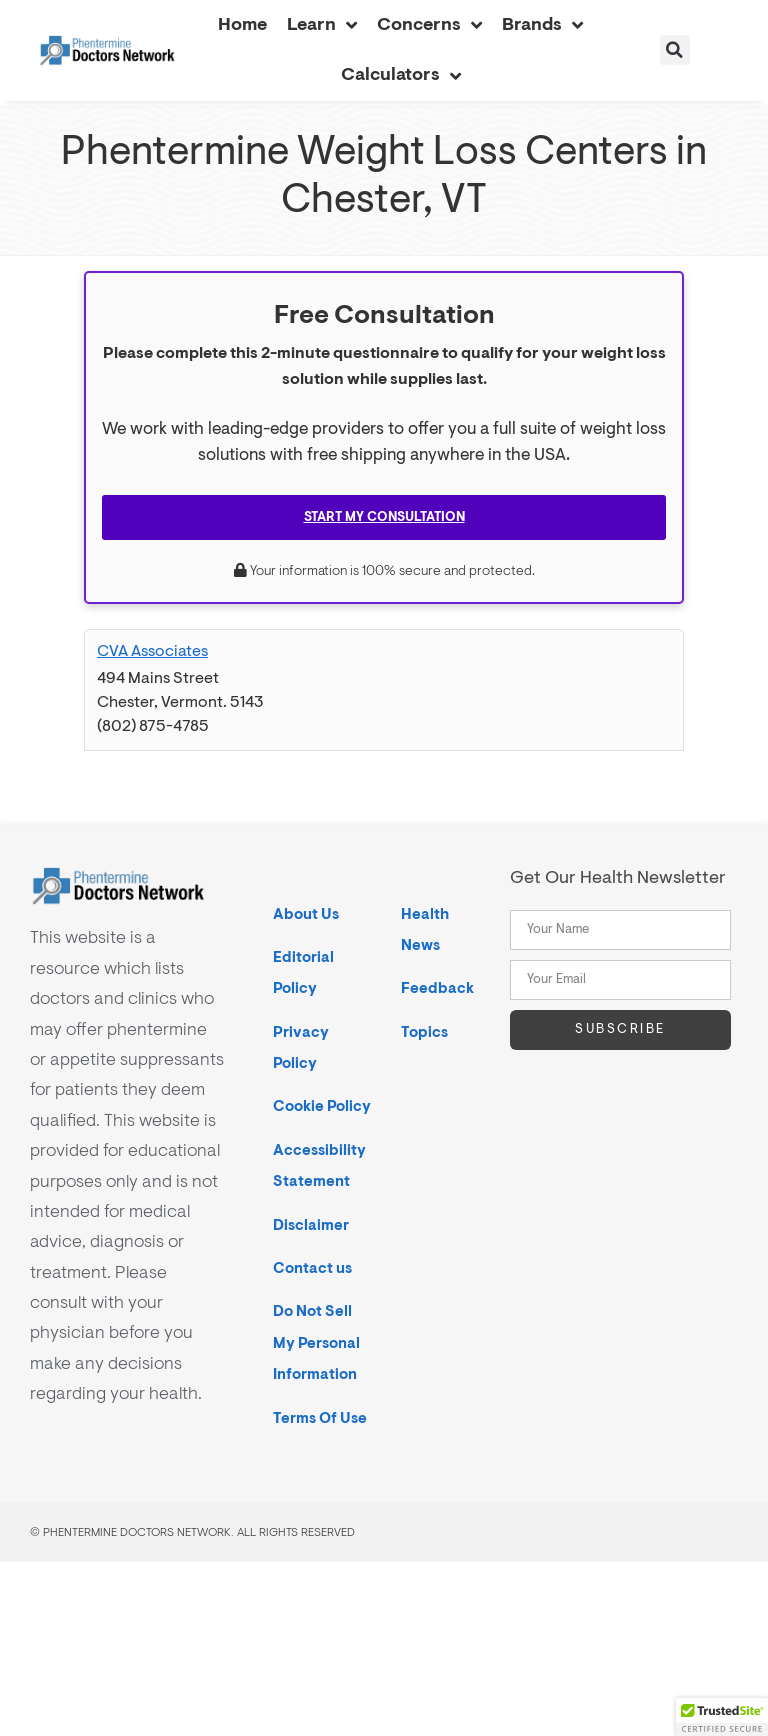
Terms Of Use (320, 1418)
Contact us (312, 1268)
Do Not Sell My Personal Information (316, 1343)
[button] (675, 50)
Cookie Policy (322, 1106)
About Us (306, 914)
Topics (424, 1032)
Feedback (437, 988)
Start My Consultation (384, 517)
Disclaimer (311, 1225)
